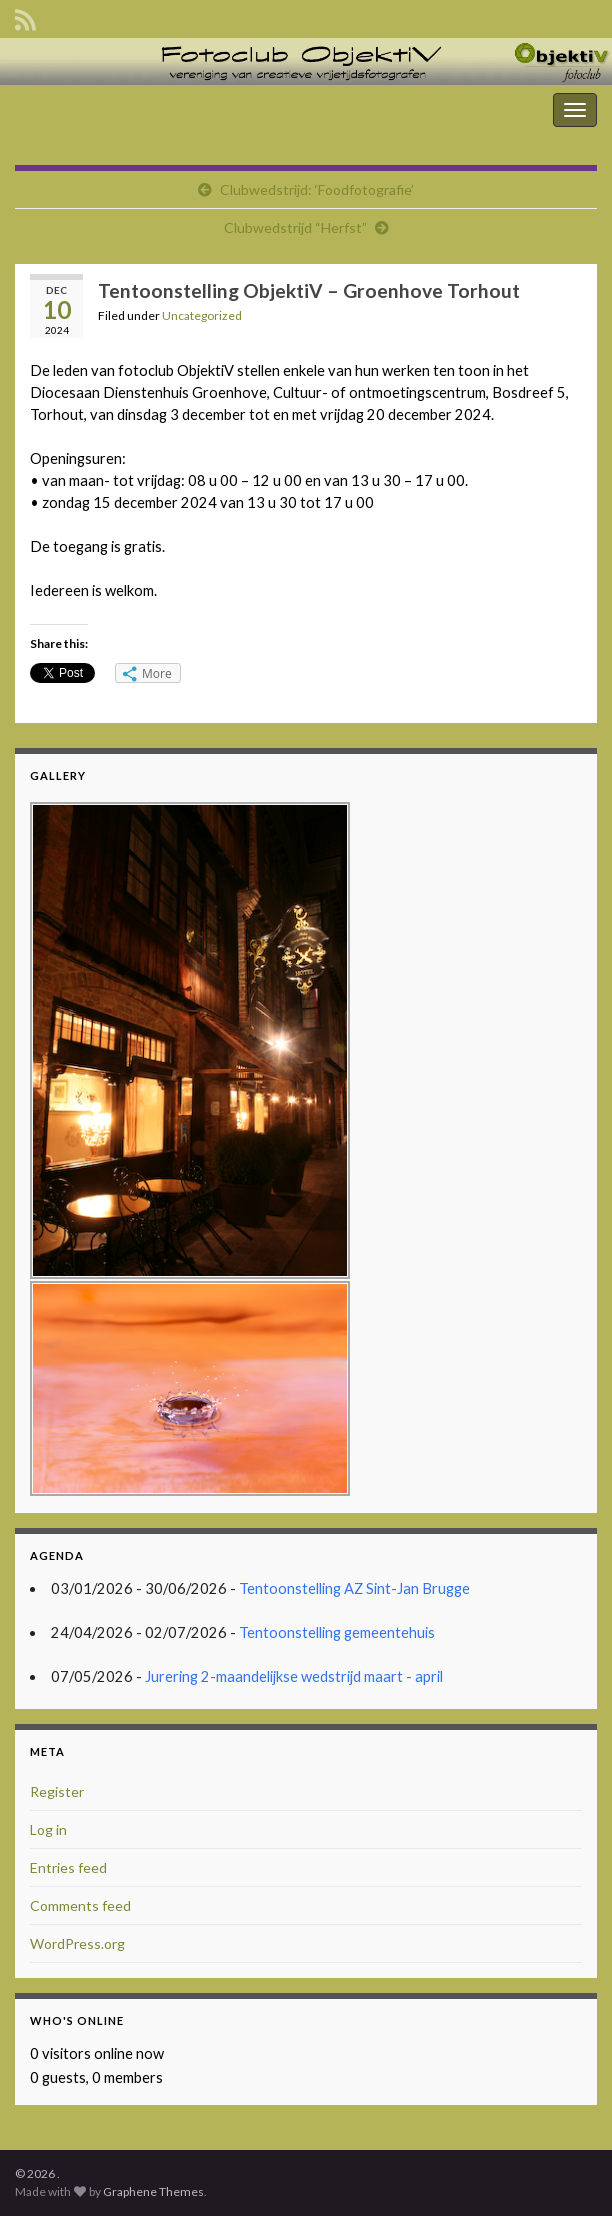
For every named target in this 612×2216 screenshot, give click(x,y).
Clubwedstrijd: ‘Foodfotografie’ (317, 189)
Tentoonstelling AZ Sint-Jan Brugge (354, 1588)
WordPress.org (77, 1943)
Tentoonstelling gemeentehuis (337, 1632)
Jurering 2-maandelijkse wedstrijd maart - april (294, 1676)
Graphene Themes (153, 2191)
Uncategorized (202, 315)
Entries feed (68, 1867)
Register (57, 1791)
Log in (48, 1829)
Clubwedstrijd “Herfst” (295, 227)
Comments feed (80, 1905)
